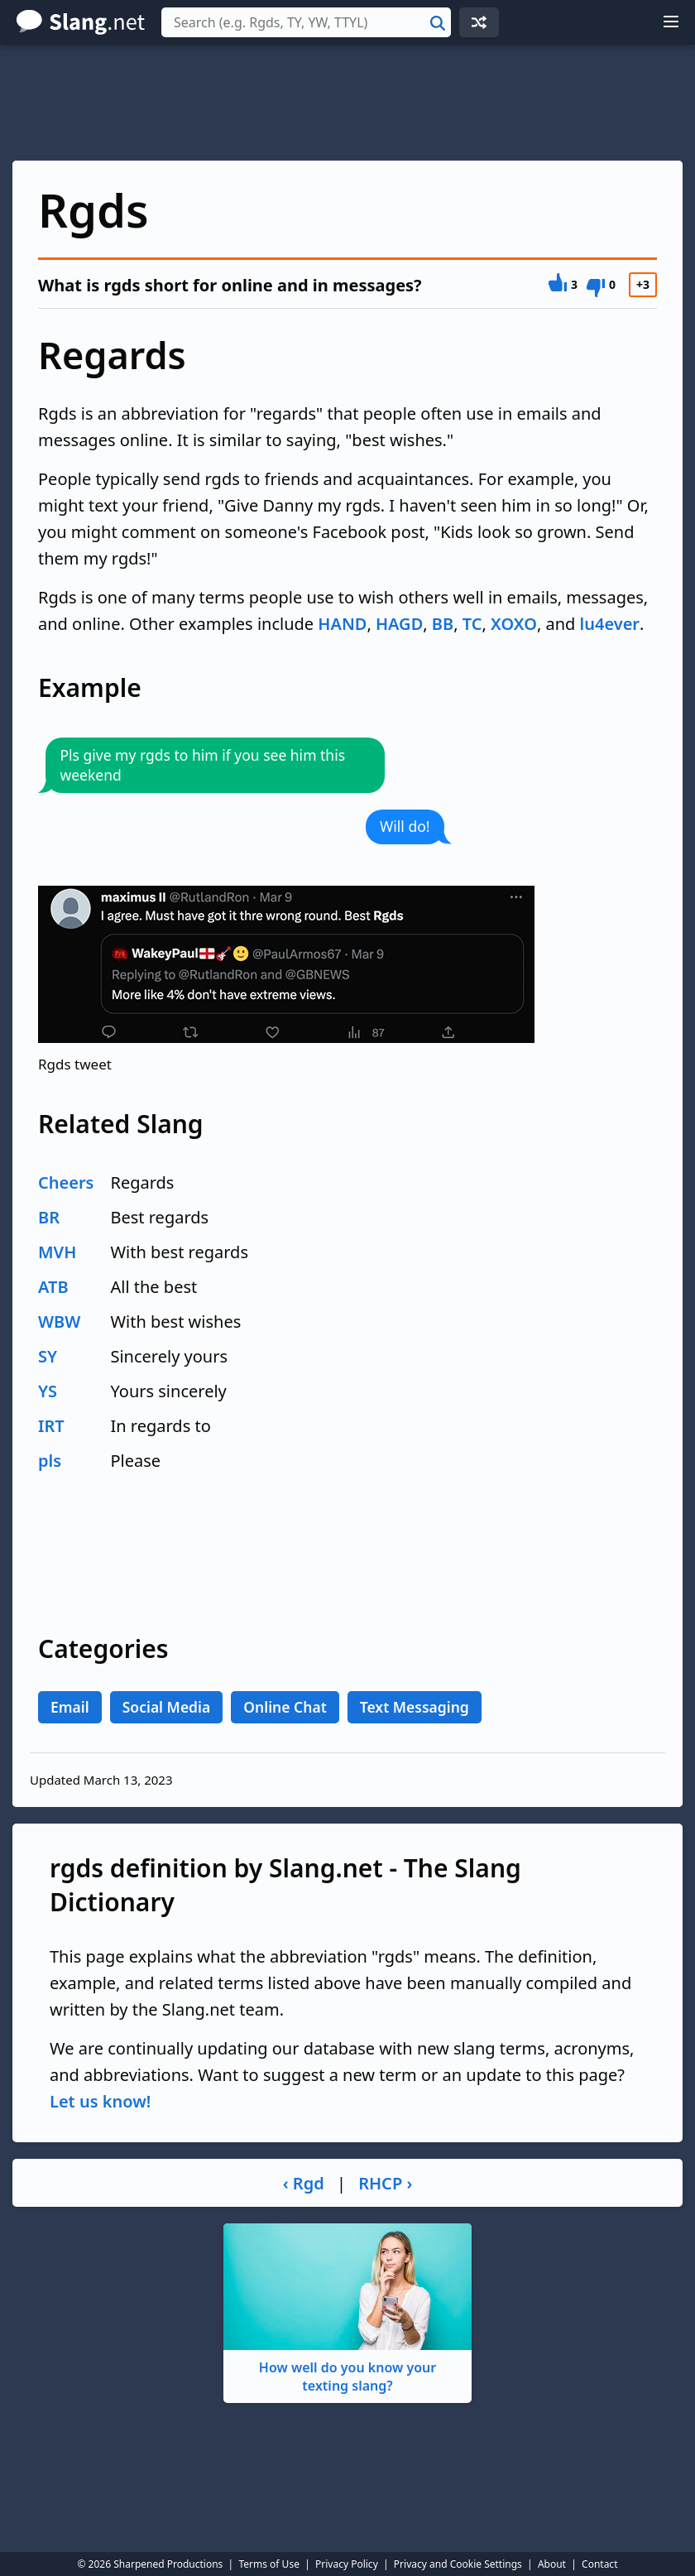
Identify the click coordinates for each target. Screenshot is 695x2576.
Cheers (65, 1182)
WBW (59, 1321)
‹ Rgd (303, 2183)
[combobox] (306, 22)
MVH (57, 1252)
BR (49, 1217)
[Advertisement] (347, 102)
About (552, 2564)
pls (49, 1460)
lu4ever (610, 624)
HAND (342, 624)
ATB (53, 1287)
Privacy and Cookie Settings (458, 2564)
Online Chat (284, 1707)
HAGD (399, 624)
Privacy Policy (346, 2564)
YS (47, 1391)
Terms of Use (268, 2564)
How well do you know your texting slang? (347, 2309)
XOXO (514, 624)
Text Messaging (414, 1707)
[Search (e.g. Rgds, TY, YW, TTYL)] (306, 22)
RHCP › (385, 2183)
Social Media (166, 1707)
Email (69, 1707)
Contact (599, 2564)
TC (472, 624)
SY (47, 1356)
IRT (51, 1426)
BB (442, 624)
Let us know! (100, 2101)
